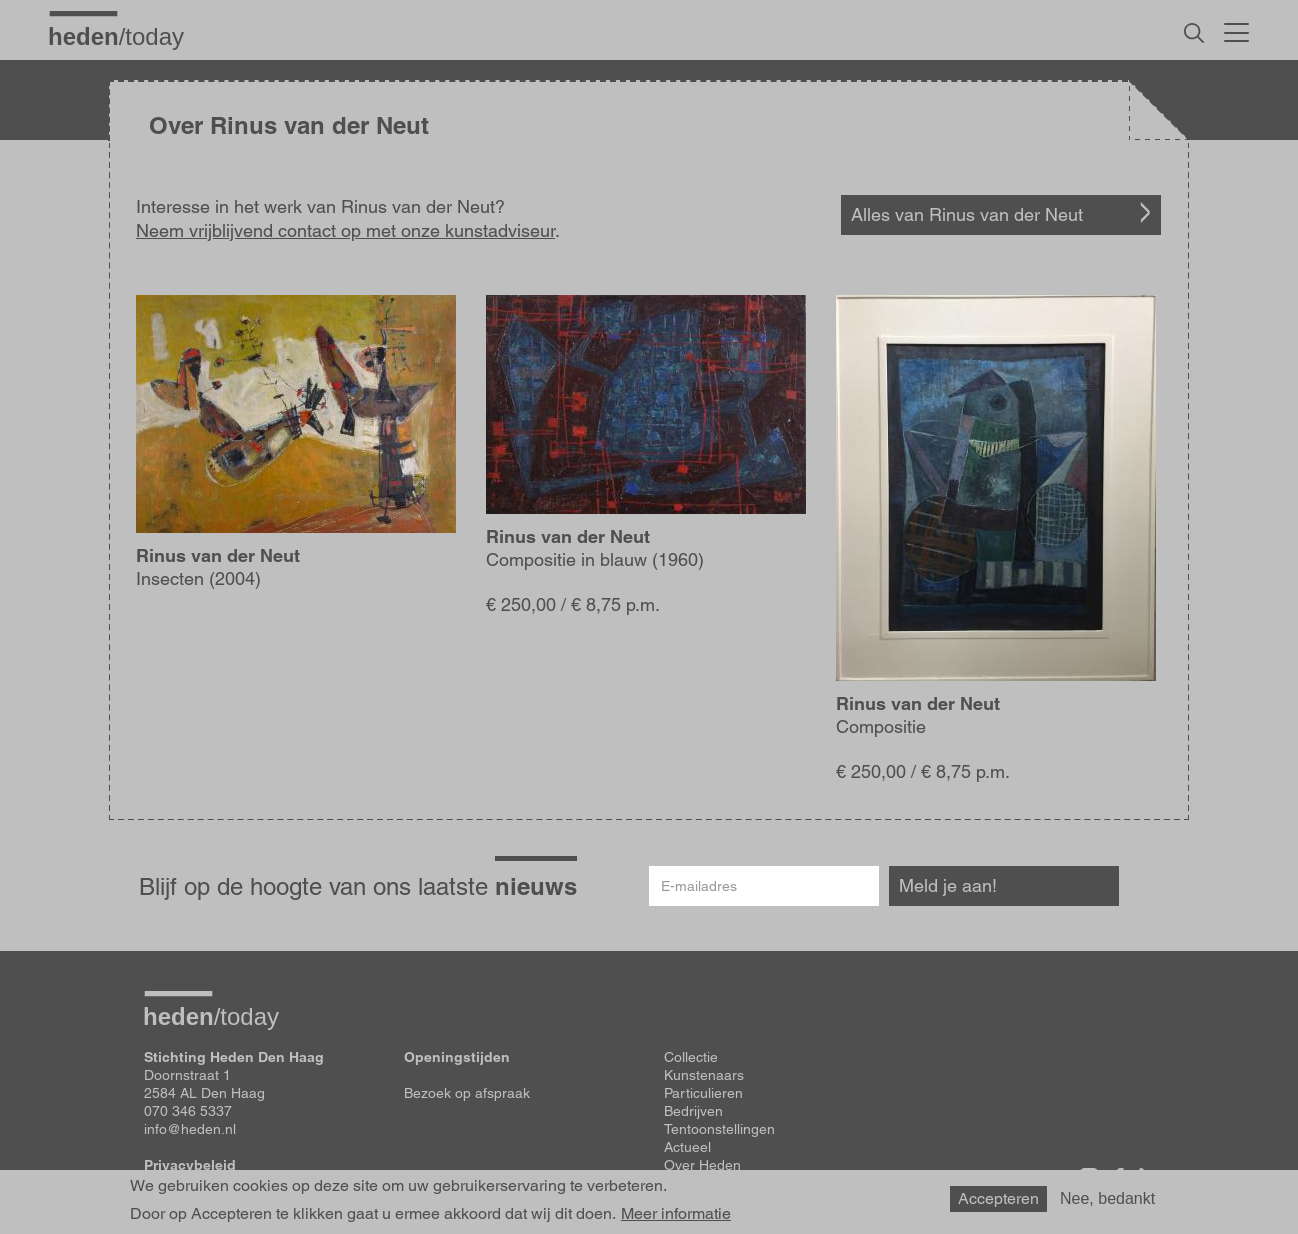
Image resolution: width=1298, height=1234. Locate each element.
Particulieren (703, 1093)
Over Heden (702, 1165)
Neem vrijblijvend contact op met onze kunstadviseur (345, 230)
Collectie (691, 1057)
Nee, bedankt (1107, 1198)
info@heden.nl (190, 1129)
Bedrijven (693, 1111)
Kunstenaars (704, 1075)
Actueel (687, 1147)
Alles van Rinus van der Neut (967, 214)
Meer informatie (676, 1214)
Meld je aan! (948, 885)
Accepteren (998, 1198)
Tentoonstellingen (719, 1129)
